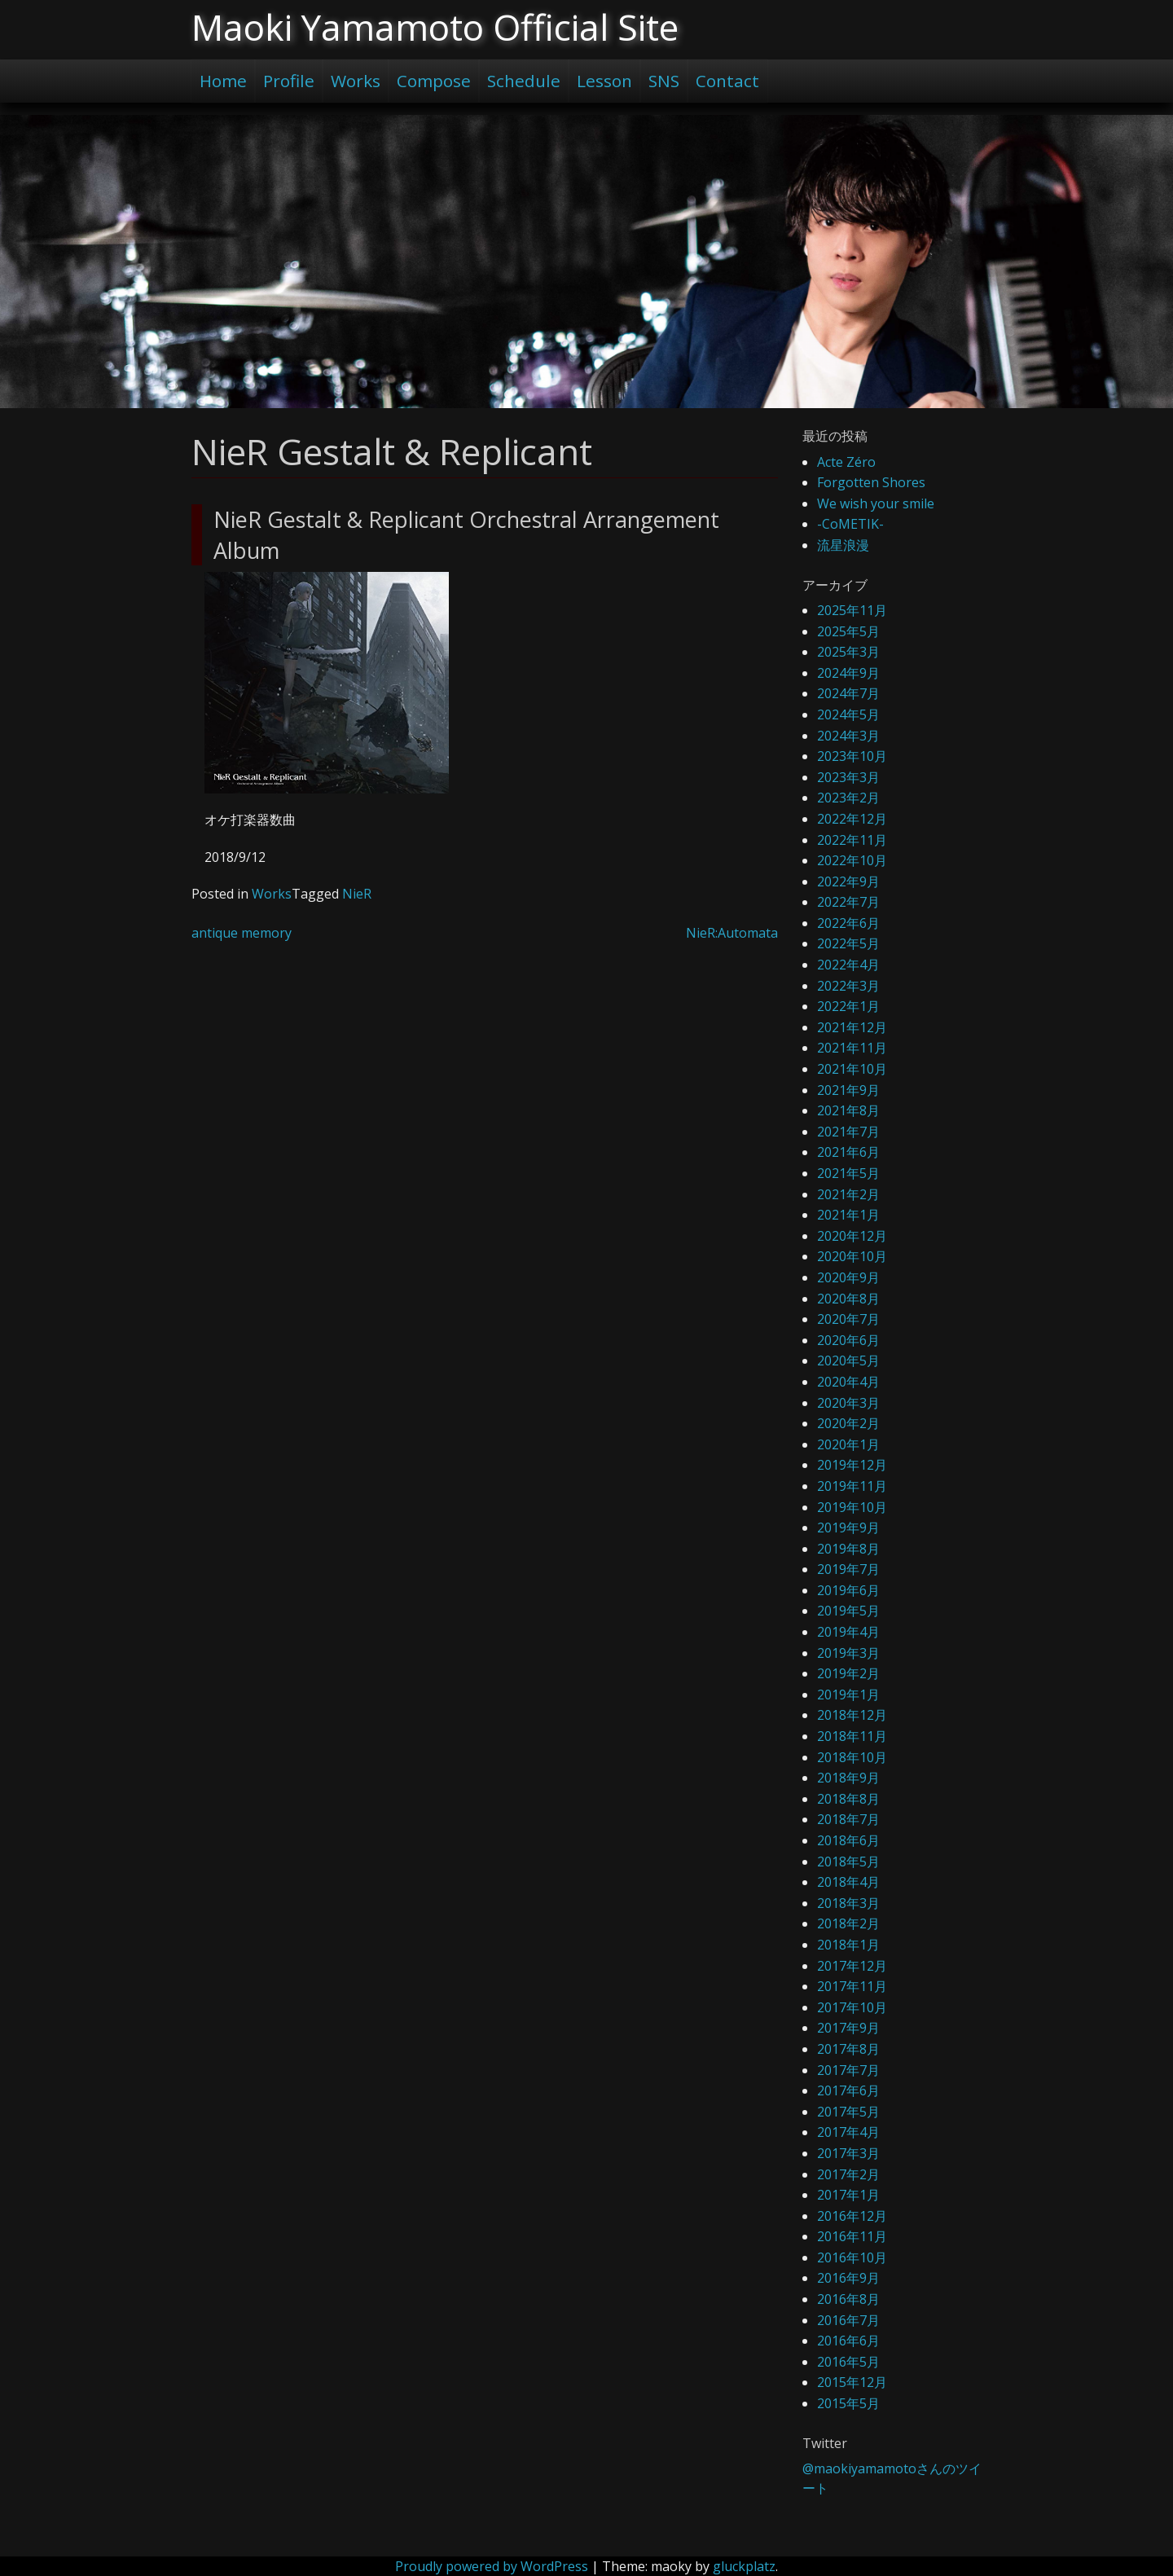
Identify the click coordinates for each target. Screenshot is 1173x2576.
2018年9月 (848, 1778)
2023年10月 (852, 756)
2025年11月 (852, 610)
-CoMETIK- (850, 524)
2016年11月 (852, 2236)
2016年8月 (848, 2299)
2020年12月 (852, 1236)
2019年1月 (848, 1694)
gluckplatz (744, 2566)
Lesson (604, 80)
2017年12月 (852, 1966)
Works (355, 80)
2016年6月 (848, 2341)
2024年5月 (848, 714)
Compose (434, 80)
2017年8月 (848, 2049)
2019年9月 (848, 1527)
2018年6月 (848, 1840)
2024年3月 (848, 736)
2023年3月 (848, 777)
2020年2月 (848, 1423)
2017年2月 (848, 2174)
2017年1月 (848, 2195)
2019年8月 (848, 1549)
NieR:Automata (732, 933)
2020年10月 (852, 1256)
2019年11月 (852, 1486)
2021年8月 (848, 1110)
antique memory (241, 933)
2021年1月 (848, 1215)
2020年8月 (848, 1299)
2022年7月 (848, 902)
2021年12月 (852, 1027)
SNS (663, 80)
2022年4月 (848, 965)
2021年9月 (848, 1090)
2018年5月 (848, 1861)
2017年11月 (852, 1986)
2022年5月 (848, 943)
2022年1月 (848, 1006)
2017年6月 (848, 2090)
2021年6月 (848, 1152)
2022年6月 (848, 923)
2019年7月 (848, 1569)
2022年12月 (852, 819)
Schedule (523, 80)
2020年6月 (848, 1340)
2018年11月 (852, 1736)
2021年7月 (848, 1132)
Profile (288, 80)
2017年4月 (848, 2132)
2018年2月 (848, 1923)
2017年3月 (848, 2153)
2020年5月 (848, 1360)
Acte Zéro (846, 462)
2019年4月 (848, 1632)
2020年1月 (848, 1444)
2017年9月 (848, 2028)
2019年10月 (852, 1507)
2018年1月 (848, 1945)
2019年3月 (848, 1653)
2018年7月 (848, 1819)
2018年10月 (852, 1757)
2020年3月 (848, 1403)
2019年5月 (848, 1611)
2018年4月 (848, 1882)
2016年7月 (848, 2320)
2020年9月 (848, 1277)
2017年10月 (852, 2007)
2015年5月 (848, 2403)
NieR (356, 894)
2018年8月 (848, 1799)
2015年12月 (852, 2382)
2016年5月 (848, 2362)
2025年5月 (848, 631)
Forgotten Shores (871, 482)
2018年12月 (852, 1715)
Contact (727, 80)
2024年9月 (848, 673)
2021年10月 (852, 1069)
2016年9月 (848, 2278)
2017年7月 (848, 2070)
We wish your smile (875, 503)
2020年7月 (848, 1319)
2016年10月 (852, 2257)
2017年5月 (848, 2112)
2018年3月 (848, 1903)
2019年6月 (848, 1590)
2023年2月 (848, 798)
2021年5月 (848, 1173)
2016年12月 (852, 2216)
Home (223, 80)
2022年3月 (848, 986)
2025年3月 (848, 652)
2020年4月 (848, 1382)
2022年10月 (852, 860)
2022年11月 (852, 840)
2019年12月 (852, 1465)
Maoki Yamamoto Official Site (435, 26)
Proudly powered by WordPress (491, 2566)
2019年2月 (848, 1673)
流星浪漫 (843, 545)
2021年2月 (848, 1194)
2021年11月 (852, 1048)
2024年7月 (848, 693)
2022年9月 (848, 881)
